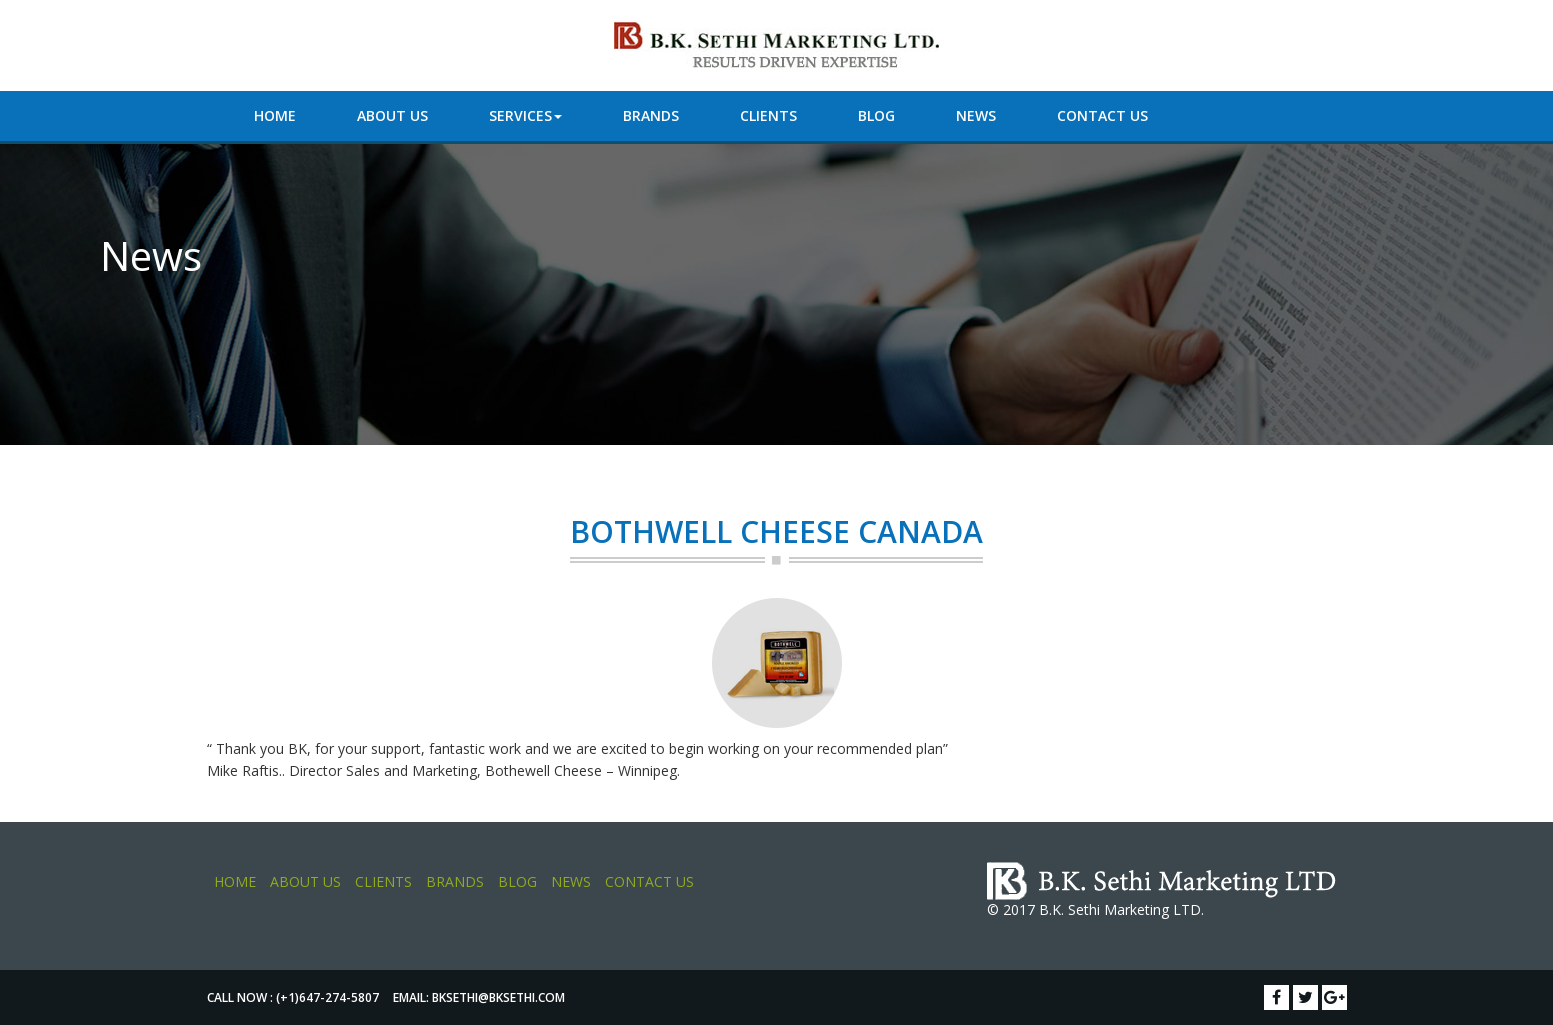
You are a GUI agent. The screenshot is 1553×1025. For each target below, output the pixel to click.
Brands (651, 115)
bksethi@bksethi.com (498, 997)
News (976, 115)
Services (525, 115)
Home (275, 115)
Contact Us (1102, 115)
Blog (876, 115)
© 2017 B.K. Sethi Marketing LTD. (1095, 909)
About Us (392, 115)
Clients (768, 115)
